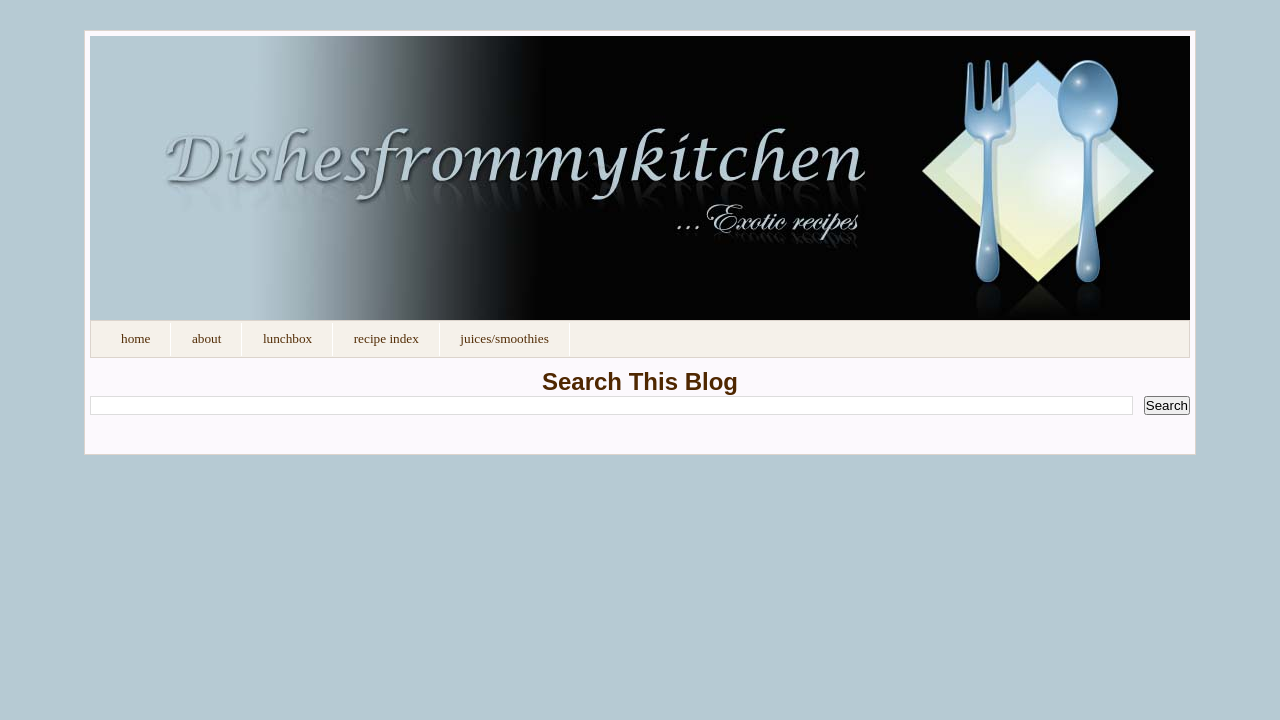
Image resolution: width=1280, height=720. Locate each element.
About (206, 338)
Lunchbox (287, 338)
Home (135, 338)
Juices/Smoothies (504, 338)
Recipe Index (386, 338)
